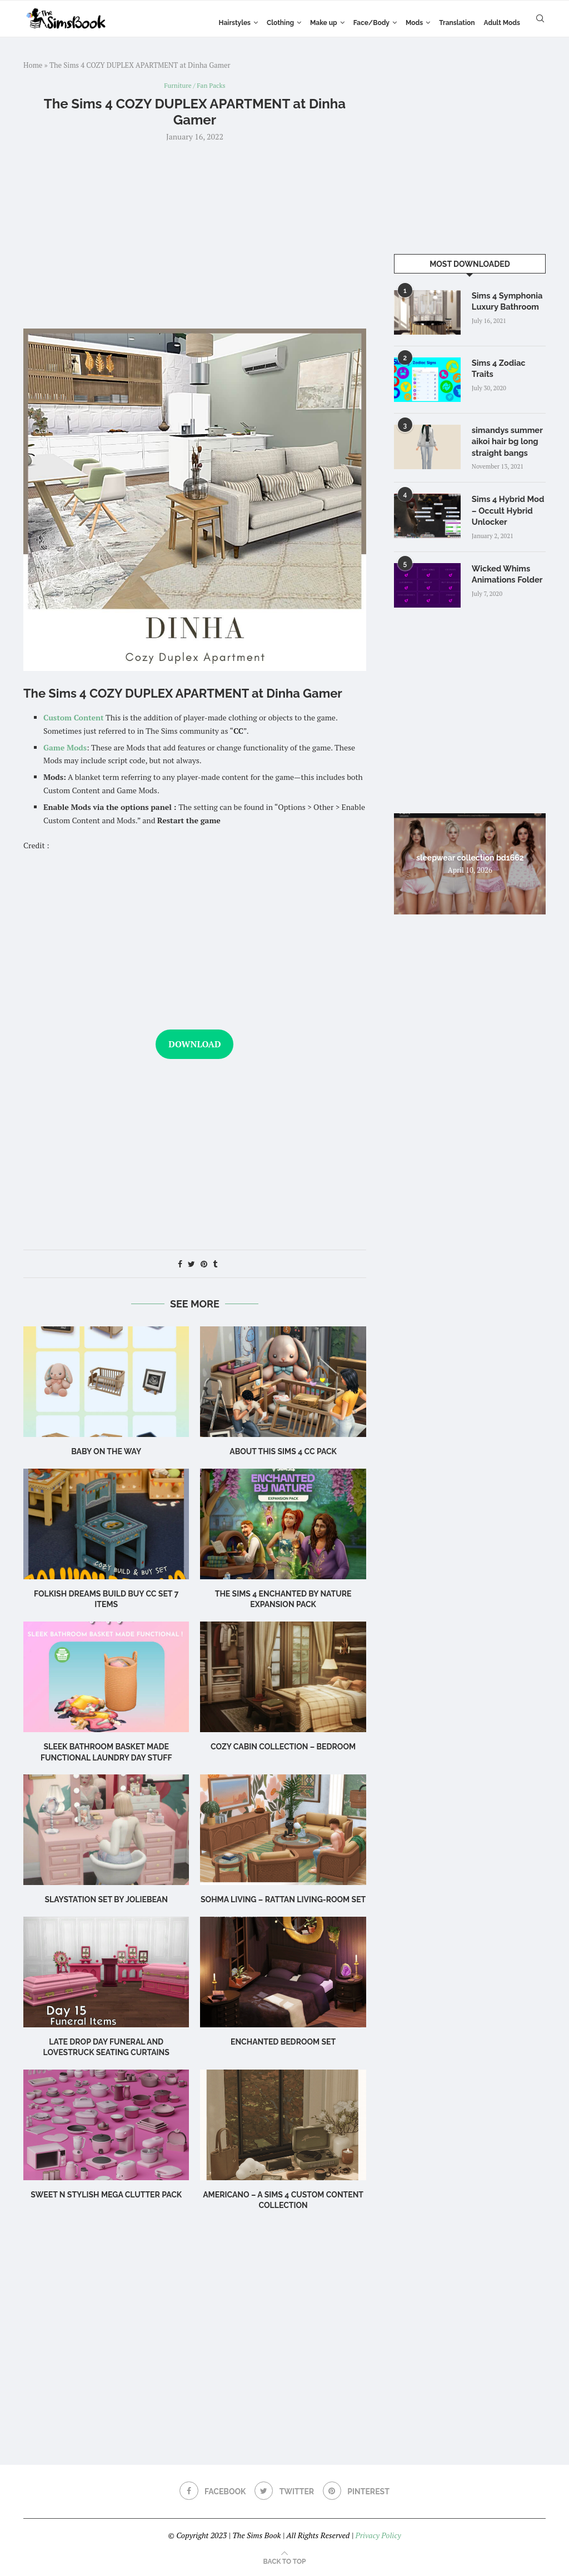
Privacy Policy (378, 2536)
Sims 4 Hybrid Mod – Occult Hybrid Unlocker (506, 508)
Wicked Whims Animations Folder (506, 570)
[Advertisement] (194, 234)
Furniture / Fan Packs (195, 86)
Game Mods (65, 748)
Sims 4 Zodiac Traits (509, 362)
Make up (323, 23)
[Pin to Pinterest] (204, 1265)
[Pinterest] (357, 2493)
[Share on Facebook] (180, 1265)
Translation (457, 23)
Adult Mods (502, 23)
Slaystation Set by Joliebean (106, 1900)
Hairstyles (235, 23)
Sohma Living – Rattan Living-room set (283, 1900)
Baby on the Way (106, 1452)
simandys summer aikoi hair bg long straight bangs (506, 440)
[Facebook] (211, 2493)
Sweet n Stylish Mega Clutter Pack (106, 2195)
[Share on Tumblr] (215, 1265)
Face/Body (371, 23)
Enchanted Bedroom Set (283, 2042)
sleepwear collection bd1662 (470, 853)
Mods (414, 23)
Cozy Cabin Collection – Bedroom (283, 1747)
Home (32, 65)
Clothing (280, 23)
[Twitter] (284, 2493)
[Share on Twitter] (191, 1265)
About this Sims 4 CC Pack (283, 1452)
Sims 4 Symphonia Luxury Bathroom (506, 301)
